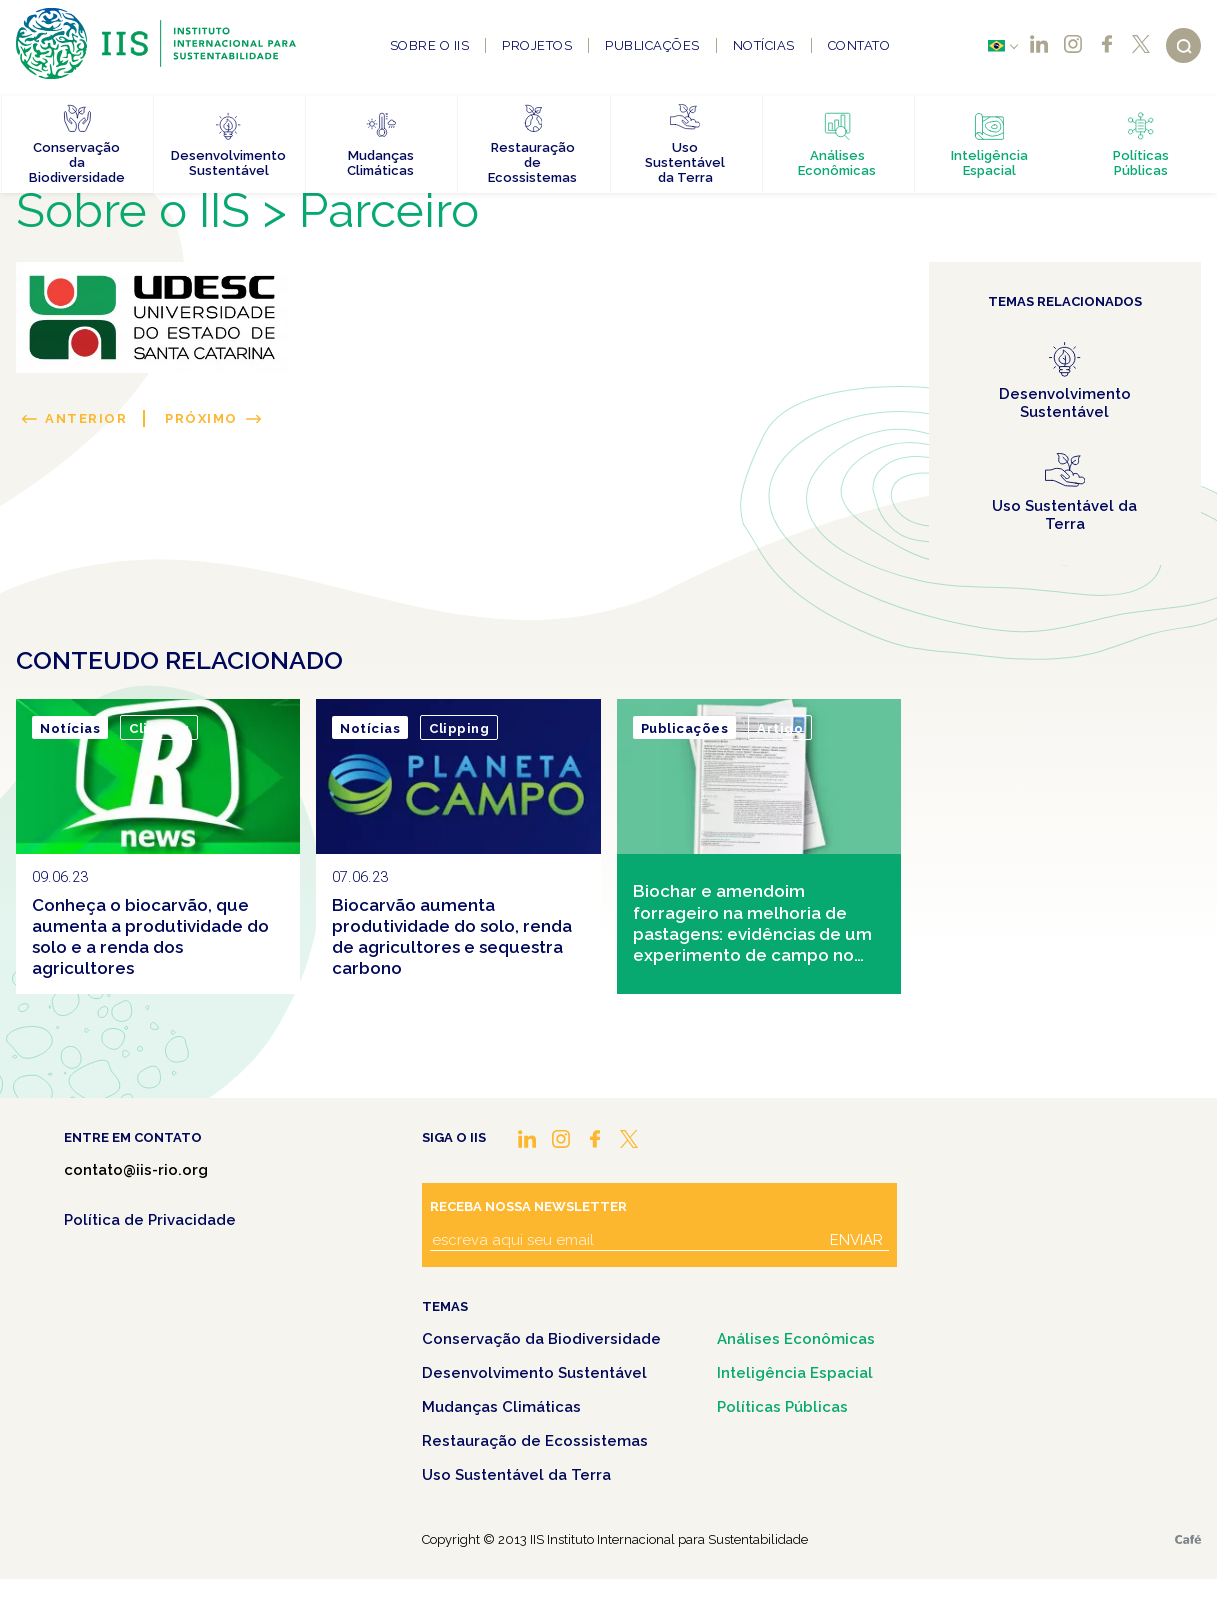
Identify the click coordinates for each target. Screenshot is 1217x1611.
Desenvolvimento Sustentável (534, 1373)
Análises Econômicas (796, 1339)
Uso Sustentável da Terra (516, 1475)
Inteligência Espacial (795, 1373)
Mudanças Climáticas (501, 1407)
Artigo (780, 728)
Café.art (1188, 1539)
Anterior (86, 418)
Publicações (652, 45)
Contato (859, 45)
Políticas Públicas (782, 1407)
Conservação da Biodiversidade (541, 1339)
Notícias (764, 45)
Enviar (856, 1240)
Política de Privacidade (150, 1220)
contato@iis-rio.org (136, 1170)
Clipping (159, 728)
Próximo (201, 418)
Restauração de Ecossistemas (535, 1441)
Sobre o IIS (430, 45)
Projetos (537, 45)
